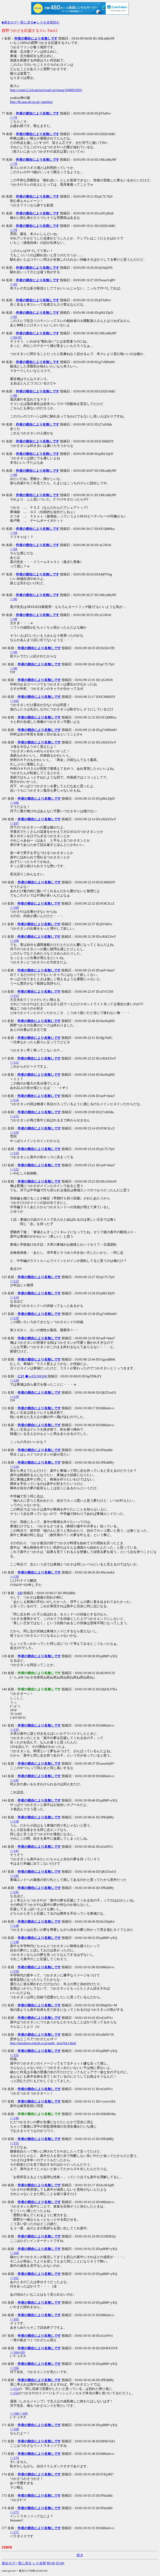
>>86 (13, 395)
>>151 (14, 2055)
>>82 (13, 284)
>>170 (14, 2458)
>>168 (14, 2429)
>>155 (14, 2393)
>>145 (14, 1876)
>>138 (14, 1821)
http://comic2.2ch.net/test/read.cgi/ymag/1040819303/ (46, 90)
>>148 (14, 1925)
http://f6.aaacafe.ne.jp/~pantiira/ (31, 102)
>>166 (14, 2368)
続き (80, 2555)
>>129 (14, 1380)
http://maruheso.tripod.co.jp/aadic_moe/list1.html (43, 2043)
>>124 (14, 1297)
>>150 (14, 1971)
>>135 (14, 1729)
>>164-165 (17, 2352)
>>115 (14, 1062)
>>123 (14, 1281)
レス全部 (39, 2563)
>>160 (14, 2253)
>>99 (13, 652)
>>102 (14, 701)
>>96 (13, 599)
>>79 (13, 230)
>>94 (13, 533)
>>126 (14, 1318)
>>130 (14, 1576)
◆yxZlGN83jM (33, 1376)
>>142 (14, 1780)
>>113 (14, 995)
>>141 (14, 1851)
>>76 (13, 117)
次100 (60, 2563)
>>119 (14, 1132)
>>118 (14, 1153)
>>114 (14, 1100)
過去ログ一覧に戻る (17, 2563)
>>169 (23, 2413)
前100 (51, 2563)
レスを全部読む (48, 22)
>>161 (14, 2278)
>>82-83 (15, 337)
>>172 (14, 2512)
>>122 (14, 1169)
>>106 (14, 802)
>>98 (13, 619)
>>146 (14, 2118)
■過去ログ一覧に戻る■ (19, 22)
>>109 (14, 907)
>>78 (13, 164)
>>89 (13, 475)
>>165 (14, 2319)
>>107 (14, 823)
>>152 (14, 2143)
